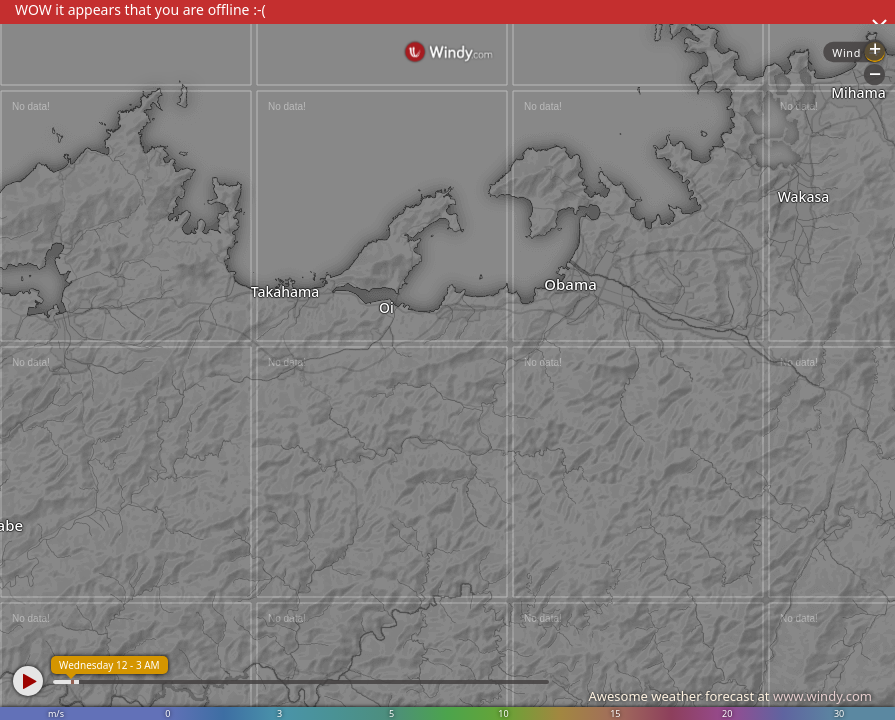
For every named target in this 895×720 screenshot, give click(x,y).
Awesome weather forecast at (730, 696)
